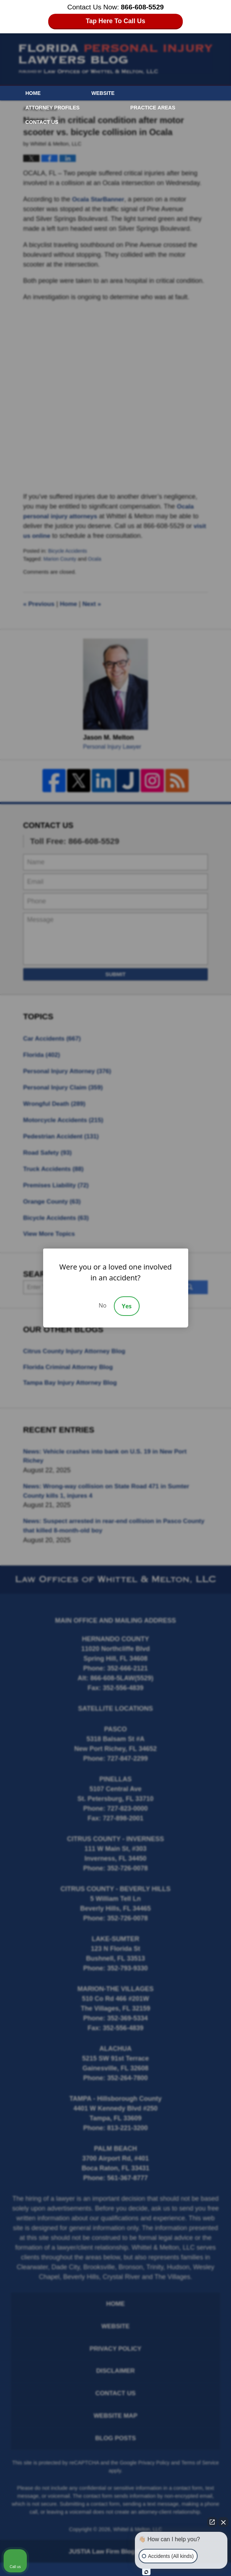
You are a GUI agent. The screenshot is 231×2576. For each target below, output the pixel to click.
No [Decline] (103, 1305)
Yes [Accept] (127, 1306)
